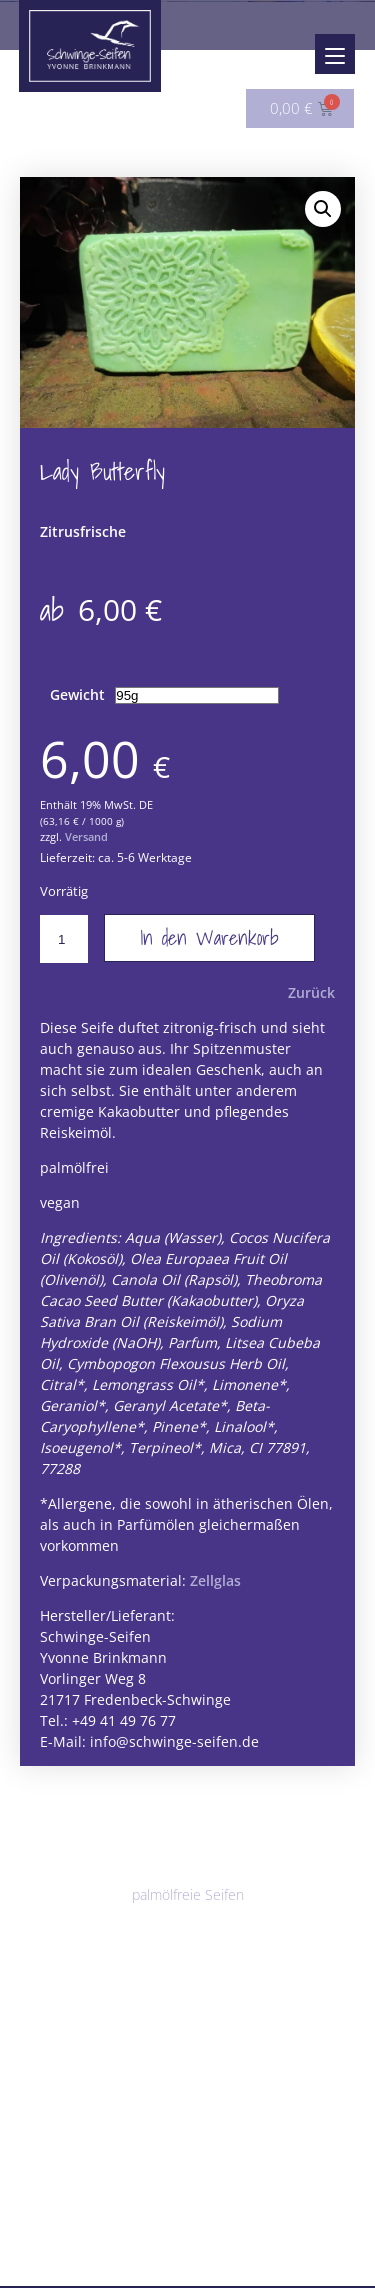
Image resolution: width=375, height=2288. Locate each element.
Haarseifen (164, 2000)
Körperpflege (64, 2067)
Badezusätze (63, 2160)
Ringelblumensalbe (93, 2124)
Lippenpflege (64, 2036)
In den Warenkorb (209, 951)
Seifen (41, 1819)
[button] (323, 209)
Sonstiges (223, 2217)
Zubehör (49, 2191)
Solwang (157, 2217)
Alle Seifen (67, 1845)
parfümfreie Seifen (92, 1938)
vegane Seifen (78, 1907)
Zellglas (215, 1593)
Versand (86, 849)
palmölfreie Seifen (188, 1907)
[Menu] (335, 54)
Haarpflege (57, 1974)
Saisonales (272, 1938)
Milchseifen (257, 1876)
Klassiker (62, 1876)
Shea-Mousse (78, 2093)
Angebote (53, 2253)
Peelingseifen (239, 1845)
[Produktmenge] (64, 952)
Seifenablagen (78, 2217)
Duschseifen (149, 1845)
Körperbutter (171, 2093)
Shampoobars (78, 2000)
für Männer (194, 1938)
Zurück (311, 1005)
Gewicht (77, 707)
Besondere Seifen (156, 1876)
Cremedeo (195, 2124)
